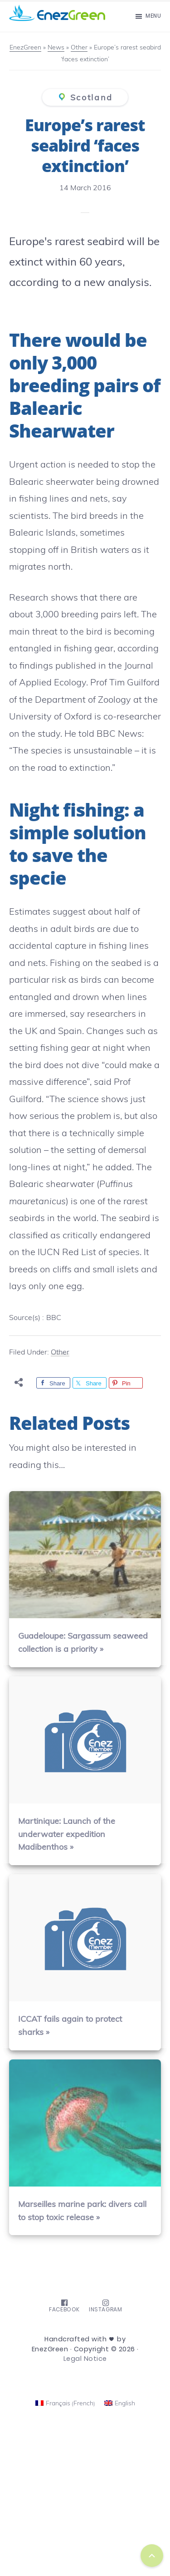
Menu (153, 16)
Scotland (91, 97)
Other (60, 1351)
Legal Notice (85, 2358)
